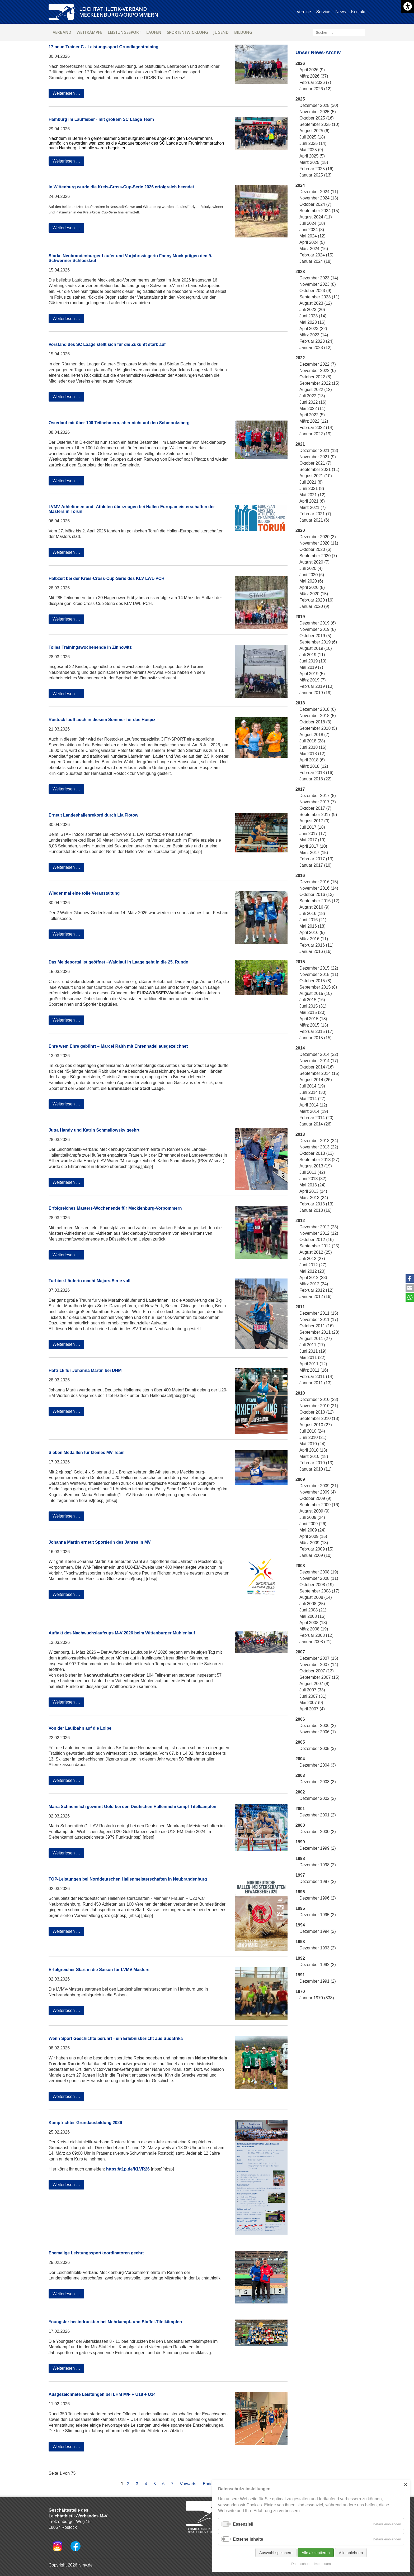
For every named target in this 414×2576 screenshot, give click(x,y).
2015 (300, 962)
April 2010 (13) (313, 1450)
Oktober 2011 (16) (316, 1326)
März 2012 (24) (313, 1284)
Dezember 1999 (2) (317, 1848)
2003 (300, 1775)
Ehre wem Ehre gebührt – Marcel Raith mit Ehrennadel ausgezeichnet (118, 1046)
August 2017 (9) (314, 821)
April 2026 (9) (312, 70)
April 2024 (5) (312, 242)
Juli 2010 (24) (312, 1431)
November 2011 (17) (318, 1319)
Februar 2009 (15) (316, 1549)
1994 (300, 1925)
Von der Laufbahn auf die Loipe (80, 1728)
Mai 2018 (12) (312, 753)
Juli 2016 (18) (312, 913)
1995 (300, 1908)
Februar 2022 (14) (316, 427)
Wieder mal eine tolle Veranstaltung (84, 893)
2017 (300, 789)
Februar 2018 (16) (316, 772)
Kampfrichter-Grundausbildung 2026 (85, 2122)
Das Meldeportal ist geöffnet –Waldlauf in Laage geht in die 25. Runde (118, 962)
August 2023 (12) (315, 303)
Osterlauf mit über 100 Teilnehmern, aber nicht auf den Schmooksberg (119, 423)
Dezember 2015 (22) (318, 968)
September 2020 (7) (318, 556)
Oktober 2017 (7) (315, 808)
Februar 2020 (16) (316, 600)
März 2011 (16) (313, 1370)
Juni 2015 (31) (312, 1006)
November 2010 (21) (318, 1406)
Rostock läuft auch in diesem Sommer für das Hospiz (102, 719)
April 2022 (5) (312, 415)
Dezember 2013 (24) (318, 1140)
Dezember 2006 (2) (317, 1725)
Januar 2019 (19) (315, 692)
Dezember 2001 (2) (317, 1815)
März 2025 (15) (313, 162)
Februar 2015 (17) (316, 1031)
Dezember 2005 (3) (317, 1748)
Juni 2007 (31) (312, 1696)
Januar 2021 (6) (314, 520)
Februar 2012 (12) (316, 1290)
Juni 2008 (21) (312, 1610)
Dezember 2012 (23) (318, 1227)
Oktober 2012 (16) (316, 1239)
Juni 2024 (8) (311, 229)
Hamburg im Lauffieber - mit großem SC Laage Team (101, 119)
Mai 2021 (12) (312, 495)
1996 (300, 1892)
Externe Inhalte (248, 2539)
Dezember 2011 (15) (318, 1313)
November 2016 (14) (318, 888)
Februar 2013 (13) (316, 1204)
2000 (300, 1825)
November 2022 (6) (317, 370)
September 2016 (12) (319, 901)
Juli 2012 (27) (312, 1258)
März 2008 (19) (313, 1629)
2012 (300, 1220)
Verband (62, 32)
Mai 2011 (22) (312, 1357)
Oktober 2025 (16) (316, 118)
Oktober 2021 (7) (315, 463)
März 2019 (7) (312, 680)
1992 (300, 1958)
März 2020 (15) (313, 593)
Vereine (304, 11)
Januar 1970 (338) (316, 1998)
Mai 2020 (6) (311, 581)
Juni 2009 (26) (312, 1523)
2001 (300, 1808)
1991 (300, 1975)
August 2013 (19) (315, 1166)
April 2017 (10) (313, 846)
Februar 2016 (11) (316, 945)
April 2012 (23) (313, 1277)
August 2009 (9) (314, 1511)
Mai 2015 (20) (312, 1012)
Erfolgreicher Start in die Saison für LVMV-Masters (99, 1969)
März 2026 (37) (313, 76)
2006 (300, 1719)
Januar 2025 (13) (315, 175)
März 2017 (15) (313, 852)
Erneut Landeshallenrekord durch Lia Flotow (93, 815)
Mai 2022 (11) (312, 408)
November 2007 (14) (318, 1664)
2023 (300, 271)
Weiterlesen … (68, 94)
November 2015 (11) (318, 974)
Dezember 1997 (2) (317, 1881)
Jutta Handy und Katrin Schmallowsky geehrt (94, 1130)
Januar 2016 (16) (315, 951)
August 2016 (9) (314, 907)
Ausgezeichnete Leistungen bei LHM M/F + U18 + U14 (102, 2394)
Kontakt (358, 11)
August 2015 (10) (315, 993)
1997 (300, 1875)
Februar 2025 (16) (316, 168)
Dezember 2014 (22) (318, 1054)
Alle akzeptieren (316, 2552)
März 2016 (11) (313, 939)
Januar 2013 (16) (315, 1210)
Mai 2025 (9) (311, 149)
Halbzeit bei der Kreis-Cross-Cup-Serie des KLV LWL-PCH (106, 578)
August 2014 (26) (315, 1079)
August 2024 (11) (315, 217)
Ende (208, 2484)
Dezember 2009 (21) (318, 1485)
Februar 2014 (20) (316, 1117)
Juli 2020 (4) (311, 568)
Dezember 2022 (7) (317, 364)
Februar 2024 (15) (316, 255)
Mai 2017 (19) (312, 840)
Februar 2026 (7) (315, 82)
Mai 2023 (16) (312, 322)
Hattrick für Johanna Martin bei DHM (85, 1370)
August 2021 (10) (315, 476)
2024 (300, 185)
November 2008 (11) (318, 1578)
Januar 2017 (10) (315, 865)
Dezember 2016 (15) (318, 882)
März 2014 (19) (313, 1111)
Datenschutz (300, 2564)
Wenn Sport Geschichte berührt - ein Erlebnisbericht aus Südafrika (116, 2038)
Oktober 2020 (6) (315, 549)
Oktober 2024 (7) (315, 204)
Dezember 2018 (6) (317, 709)
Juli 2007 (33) (312, 1690)
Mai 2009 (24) (312, 1530)
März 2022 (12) (313, 421)
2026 (300, 63)
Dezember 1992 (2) (317, 1964)
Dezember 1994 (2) (317, 1931)
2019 (300, 616)
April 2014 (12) (313, 1105)
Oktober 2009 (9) (315, 1498)
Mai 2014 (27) (312, 1098)
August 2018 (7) (314, 734)
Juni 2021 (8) (311, 488)
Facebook (410, 1278)
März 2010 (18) (313, 1456)
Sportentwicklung (187, 32)
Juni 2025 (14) (312, 143)
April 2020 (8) (312, 587)
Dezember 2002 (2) (317, 1798)
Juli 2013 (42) (312, 1172)
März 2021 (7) (312, 507)
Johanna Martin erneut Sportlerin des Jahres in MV (100, 1542)
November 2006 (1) (317, 1732)
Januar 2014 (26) (315, 1124)
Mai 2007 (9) (311, 1702)
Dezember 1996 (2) (317, 1898)
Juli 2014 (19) (312, 1086)
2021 (300, 444)
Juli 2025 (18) (312, 137)
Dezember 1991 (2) (317, 1981)
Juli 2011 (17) (312, 1345)
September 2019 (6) (318, 642)
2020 (300, 530)
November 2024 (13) (318, 198)
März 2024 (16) (313, 248)
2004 (300, 1759)
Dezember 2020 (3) (317, 537)
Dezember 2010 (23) (318, 1399)
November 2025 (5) (317, 111)
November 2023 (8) (317, 284)
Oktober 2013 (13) (316, 1153)
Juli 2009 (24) (312, 1517)
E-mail (410, 1288)
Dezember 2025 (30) (318, 105)
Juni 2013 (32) (312, 1178)
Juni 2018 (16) (312, 747)
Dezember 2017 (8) (317, 795)
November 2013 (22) (318, 1147)
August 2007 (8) (314, 1683)
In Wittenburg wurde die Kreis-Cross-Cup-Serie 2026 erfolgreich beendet (121, 187)
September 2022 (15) (319, 383)
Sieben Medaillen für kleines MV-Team (87, 1452)
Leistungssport (124, 32)
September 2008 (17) (319, 1591)
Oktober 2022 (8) (315, 377)
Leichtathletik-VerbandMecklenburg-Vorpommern (118, 11)
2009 (300, 1479)
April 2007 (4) (312, 1709)
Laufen (153, 32)
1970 (300, 1991)
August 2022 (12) (315, 389)
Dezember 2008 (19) (318, 1572)
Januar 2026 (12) (315, 89)
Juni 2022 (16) (312, 402)
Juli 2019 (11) (312, 654)
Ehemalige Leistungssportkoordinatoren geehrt (96, 2253)
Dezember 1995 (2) (317, 1914)
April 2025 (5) (312, 156)
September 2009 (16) (319, 1504)
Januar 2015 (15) (315, 1038)
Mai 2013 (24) (312, 1185)
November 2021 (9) (317, 457)
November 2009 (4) (317, 1492)
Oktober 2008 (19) (316, 1584)
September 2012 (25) (319, 1246)
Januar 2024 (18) (315, 261)
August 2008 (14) (315, 1597)
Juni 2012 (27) (312, 1265)
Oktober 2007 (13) (316, 1671)
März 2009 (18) (313, 1542)
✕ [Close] (405, 2485)
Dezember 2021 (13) (318, 450)
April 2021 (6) (312, 501)
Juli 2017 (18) (312, 827)
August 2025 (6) (314, 130)
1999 (300, 1842)
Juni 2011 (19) (312, 1351)
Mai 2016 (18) (312, 926)
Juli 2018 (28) (312, 741)
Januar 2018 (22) (315, 779)
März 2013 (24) (313, 1197)
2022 (300, 358)
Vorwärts (188, 2484)
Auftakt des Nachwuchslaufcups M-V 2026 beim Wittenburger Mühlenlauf (122, 1633)
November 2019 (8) (317, 629)
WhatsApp (410, 1297)
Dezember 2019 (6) (317, 623)
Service (323, 11)
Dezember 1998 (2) (317, 1865)
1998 (300, 1858)
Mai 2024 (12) (312, 236)
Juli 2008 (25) (312, 1603)
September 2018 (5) (318, 728)
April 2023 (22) (313, 328)
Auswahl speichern (276, 2552)
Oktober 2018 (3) (315, 722)
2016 (300, 875)
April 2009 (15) (313, 1536)
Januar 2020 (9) (314, 606)
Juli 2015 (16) (312, 1000)
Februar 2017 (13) (316, 859)
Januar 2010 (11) (315, 1469)
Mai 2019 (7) (311, 667)
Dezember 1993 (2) (317, 1948)
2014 (300, 1048)
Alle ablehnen (351, 2552)
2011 (300, 1307)
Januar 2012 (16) (315, 1296)
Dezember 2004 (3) (317, 1765)
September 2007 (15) (319, 1677)
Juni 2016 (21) (312, 920)
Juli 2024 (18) (312, 223)
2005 (300, 1742)
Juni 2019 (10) (312, 661)
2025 (300, 99)
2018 (300, 703)
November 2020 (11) (318, 543)
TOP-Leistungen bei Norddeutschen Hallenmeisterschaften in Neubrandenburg (128, 1879)
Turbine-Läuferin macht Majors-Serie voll (89, 1281)
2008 (300, 1565)
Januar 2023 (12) (315, 347)
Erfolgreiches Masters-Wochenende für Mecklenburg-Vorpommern (115, 1208)
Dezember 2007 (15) (318, 1658)
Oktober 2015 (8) (315, 981)
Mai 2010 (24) (312, 1444)
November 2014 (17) (318, 1060)
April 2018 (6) (312, 760)
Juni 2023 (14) (312, 316)
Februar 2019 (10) (316, 686)
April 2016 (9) (312, 932)
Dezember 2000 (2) (317, 1831)
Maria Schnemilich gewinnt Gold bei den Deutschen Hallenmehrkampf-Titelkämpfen (132, 1806)
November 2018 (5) (317, 715)
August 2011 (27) (315, 1338)
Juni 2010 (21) (312, 1437)
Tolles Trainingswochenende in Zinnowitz (90, 647)
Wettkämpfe (89, 32)
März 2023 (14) (313, 335)
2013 (300, 1134)
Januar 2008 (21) (315, 1641)
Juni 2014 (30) (312, 1092)
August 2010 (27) (315, 1425)
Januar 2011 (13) (315, 1383)
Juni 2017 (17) (312, 833)
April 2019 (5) (312, 673)
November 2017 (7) (317, 802)
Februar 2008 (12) (316, 1635)
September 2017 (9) (318, 814)
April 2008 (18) (313, 1622)
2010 (300, 1393)
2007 (300, 1652)
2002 (300, 1792)
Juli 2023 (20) (312, 309)
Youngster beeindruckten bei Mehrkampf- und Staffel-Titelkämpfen (115, 2322)
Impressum (322, 2564)
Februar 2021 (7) (315, 514)
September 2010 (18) (319, 1418)
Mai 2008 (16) (312, 1616)
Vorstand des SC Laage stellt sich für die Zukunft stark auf (107, 344)
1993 (300, 1941)
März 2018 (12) (313, 766)
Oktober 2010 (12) (316, 1412)
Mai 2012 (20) (312, 1271)
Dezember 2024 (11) (318, 191)
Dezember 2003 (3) (317, 1782)
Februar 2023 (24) (316, 341)
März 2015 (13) (313, 1025)
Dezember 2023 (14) (318, 278)
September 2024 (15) (319, 210)
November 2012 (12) (318, 1233)
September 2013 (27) (319, 1159)
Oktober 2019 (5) (315, 635)
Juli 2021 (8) (311, 482)
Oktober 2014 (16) (316, 1067)
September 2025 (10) (319, 124)
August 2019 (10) (315, 648)
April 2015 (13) (313, 1019)
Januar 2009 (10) (315, 1555)
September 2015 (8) (318, 987)
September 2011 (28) (319, 1332)
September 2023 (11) (319, 297)
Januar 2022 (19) (315, 434)
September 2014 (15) (319, 1073)
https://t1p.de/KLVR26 (128, 2169)
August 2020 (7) (314, 562)
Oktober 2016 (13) (316, 894)
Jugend (221, 32)
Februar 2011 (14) (316, 1376)
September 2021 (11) (319, 469)
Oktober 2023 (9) (315, 290)
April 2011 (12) (313, 1364)
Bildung (243, 32)
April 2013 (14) (313, 1191)
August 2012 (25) (315, 1252)
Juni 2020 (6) (311, 575)
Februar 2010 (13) (316, 1463)
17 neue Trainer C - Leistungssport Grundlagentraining (103, 47)
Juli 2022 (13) (312, 396)
